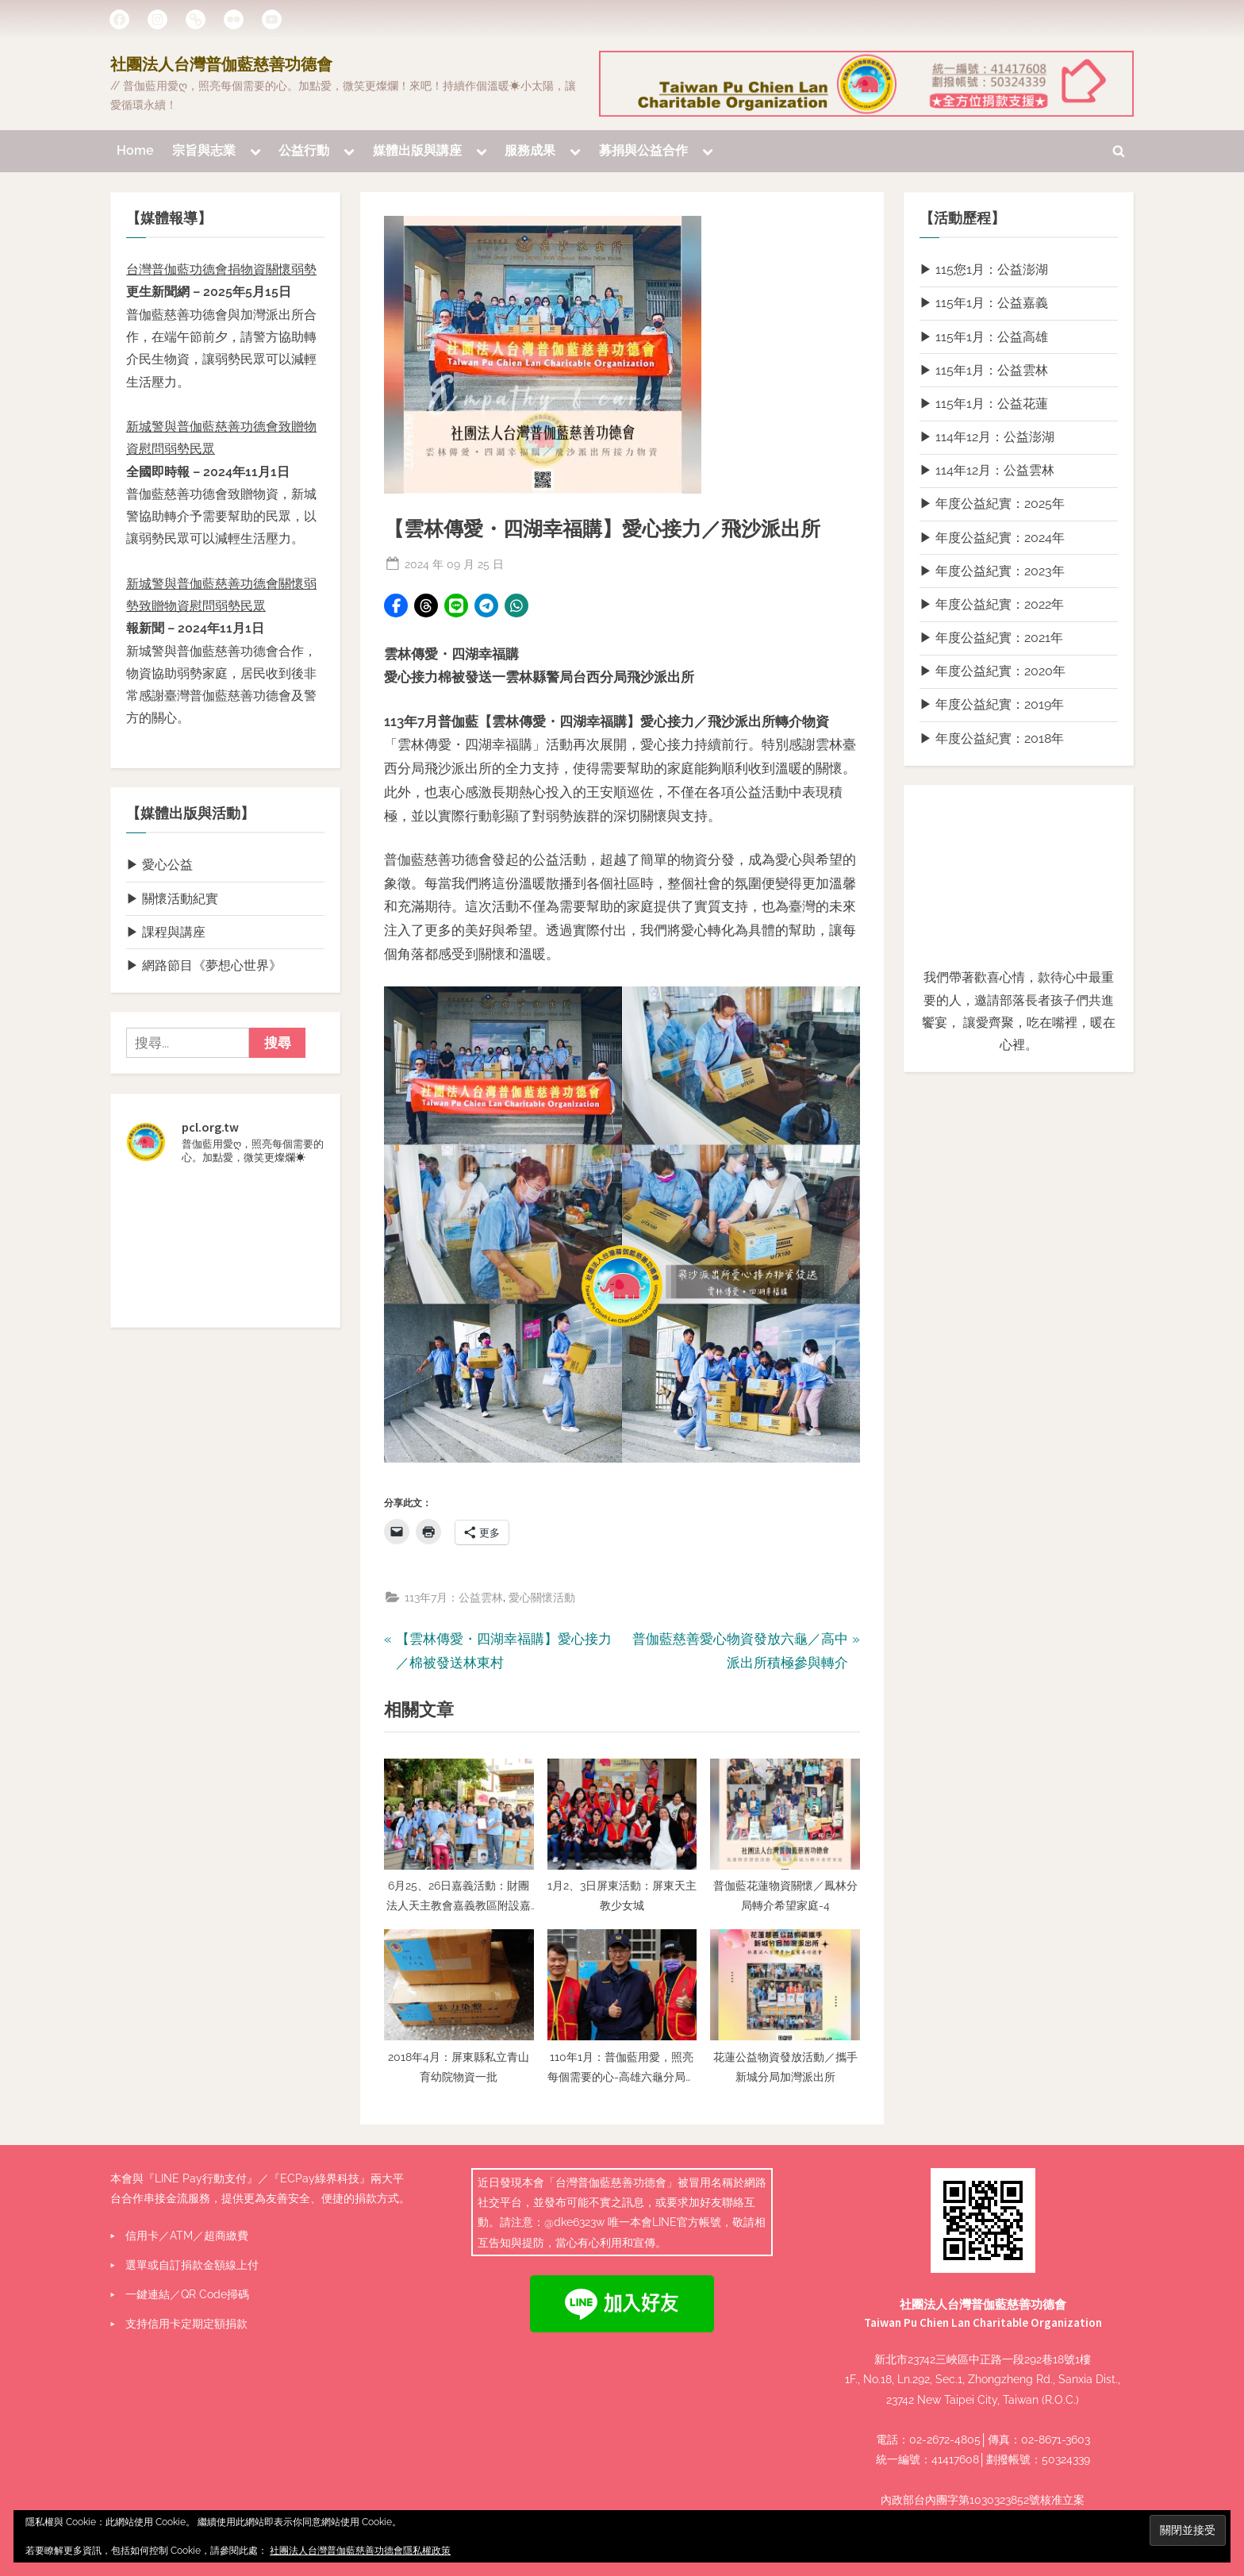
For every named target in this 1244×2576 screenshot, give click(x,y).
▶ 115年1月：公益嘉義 (984, 303)
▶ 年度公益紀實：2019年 (992, 705)
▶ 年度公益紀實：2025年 (992, 504)
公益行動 (303, 151)
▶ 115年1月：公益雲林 (984, 370)
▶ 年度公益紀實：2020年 (992, 671)
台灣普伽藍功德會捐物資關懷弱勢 (221, 270)
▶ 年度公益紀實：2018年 (992, 738)
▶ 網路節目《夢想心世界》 (204, 965)
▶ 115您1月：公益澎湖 (984, 270)
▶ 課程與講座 (165, 932)
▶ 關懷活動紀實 (172, 898)
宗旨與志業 (204, 151)
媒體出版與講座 (417, 151)
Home (135, 151)
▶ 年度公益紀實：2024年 (992, 537)
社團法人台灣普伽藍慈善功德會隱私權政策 (360, 2550)
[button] (396, 606)
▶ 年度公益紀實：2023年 (992, 571)
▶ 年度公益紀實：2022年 (992, 604)
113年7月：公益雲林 (454, 1598)
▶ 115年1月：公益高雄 (984, 336)
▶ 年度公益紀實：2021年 (991, 638)
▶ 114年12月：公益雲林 (987, 471)
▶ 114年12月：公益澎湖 (987, 437)
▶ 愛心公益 (159, 865)
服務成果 (530, 151)
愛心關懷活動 (542, 1598)
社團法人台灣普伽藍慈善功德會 (221, 65)
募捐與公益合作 (643, 151)
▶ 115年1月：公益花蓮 (984, 403)
